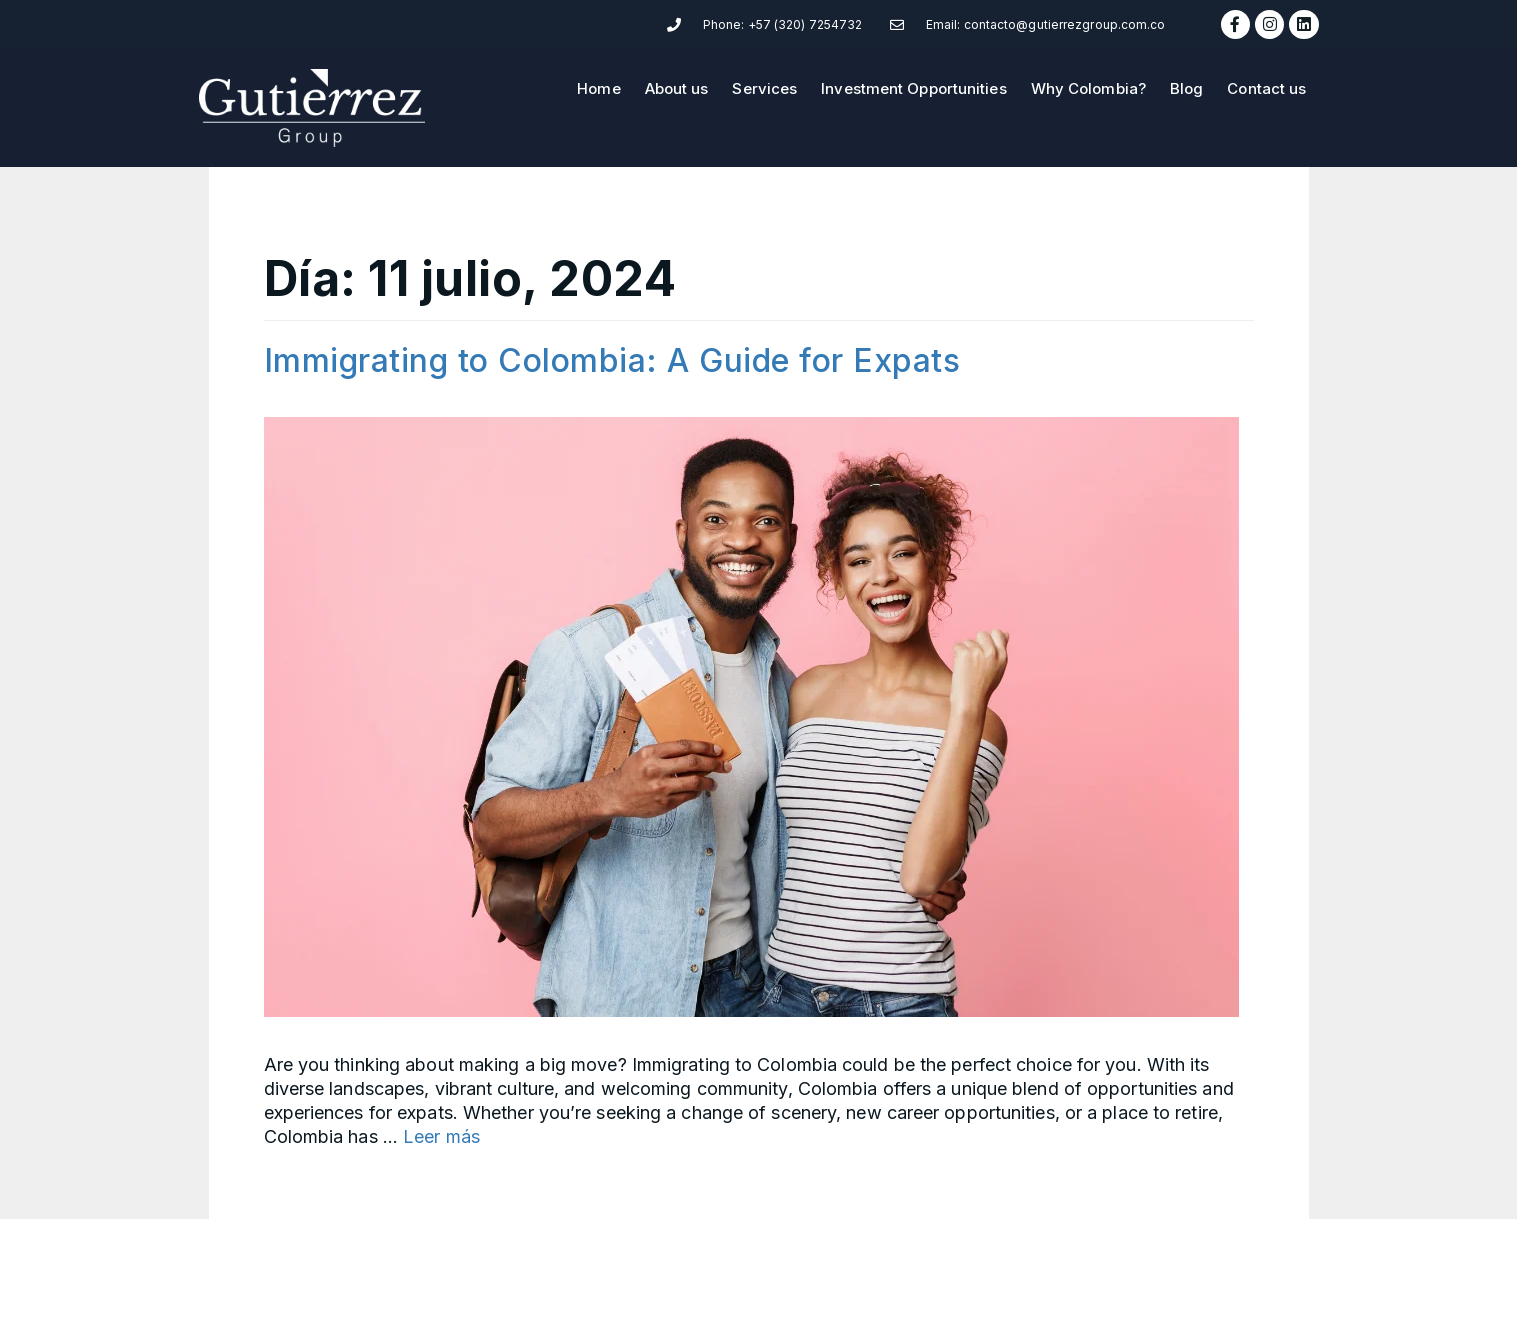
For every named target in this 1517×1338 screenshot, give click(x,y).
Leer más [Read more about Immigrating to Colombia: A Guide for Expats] (441, 1136)
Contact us (1266, 88)
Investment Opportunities (913, 88)
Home (598, 88)
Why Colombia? (1088, 88)
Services (764, 88)
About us (677, 88)
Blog (1186, 88)
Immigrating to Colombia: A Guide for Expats (612, 360)
